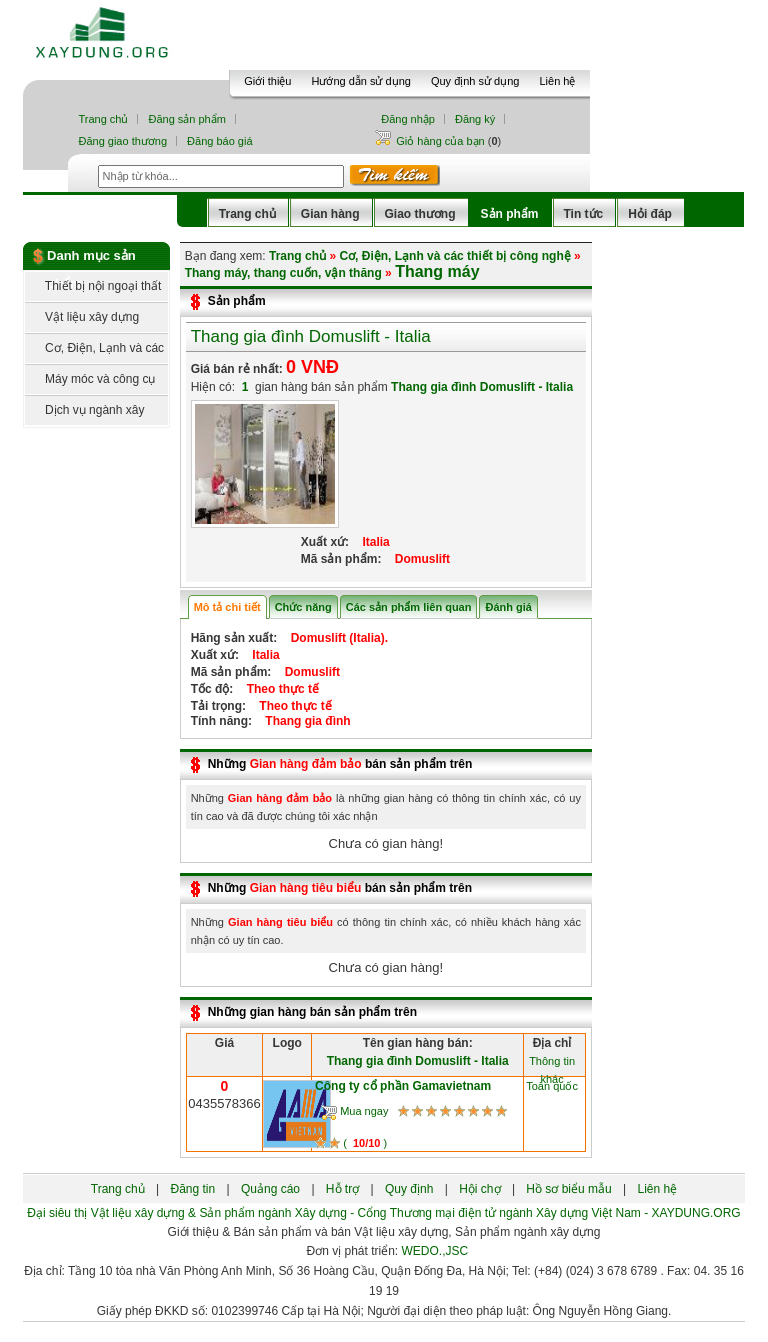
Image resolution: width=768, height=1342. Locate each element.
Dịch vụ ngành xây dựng (84, 414)
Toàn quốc (552, 1086)
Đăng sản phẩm (186, 119)
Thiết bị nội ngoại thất (93, 286)
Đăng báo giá (219, 141)
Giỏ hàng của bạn (442, 141)
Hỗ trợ (342, 1189)
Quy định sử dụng (475, 81)
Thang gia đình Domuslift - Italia (311, 336)
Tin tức (584, 214)
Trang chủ (103, 119)
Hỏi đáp (650, 214)
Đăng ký (475, 119)
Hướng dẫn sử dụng (360, 81)
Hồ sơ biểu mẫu (568, 1189)
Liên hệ (557, 81)
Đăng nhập (408, 119)
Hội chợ (479, 1189)
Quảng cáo (270, 1189)
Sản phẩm (510, 214)
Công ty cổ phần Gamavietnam (403, 1086)
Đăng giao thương (122, 141)
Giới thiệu (267, 81)
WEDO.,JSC (435, 1251)
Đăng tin (192, 1189)
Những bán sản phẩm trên (340, 764)
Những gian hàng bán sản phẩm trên (312, 1012)
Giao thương (420, 214)
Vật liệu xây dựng (82, 317)
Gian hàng (330, 214)
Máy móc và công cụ (90, 379)
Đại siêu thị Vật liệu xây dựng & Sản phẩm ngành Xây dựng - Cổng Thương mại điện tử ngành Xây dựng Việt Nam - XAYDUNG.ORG (383, 1213)
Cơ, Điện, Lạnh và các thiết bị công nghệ (94, 352)
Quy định (409, 1189)
